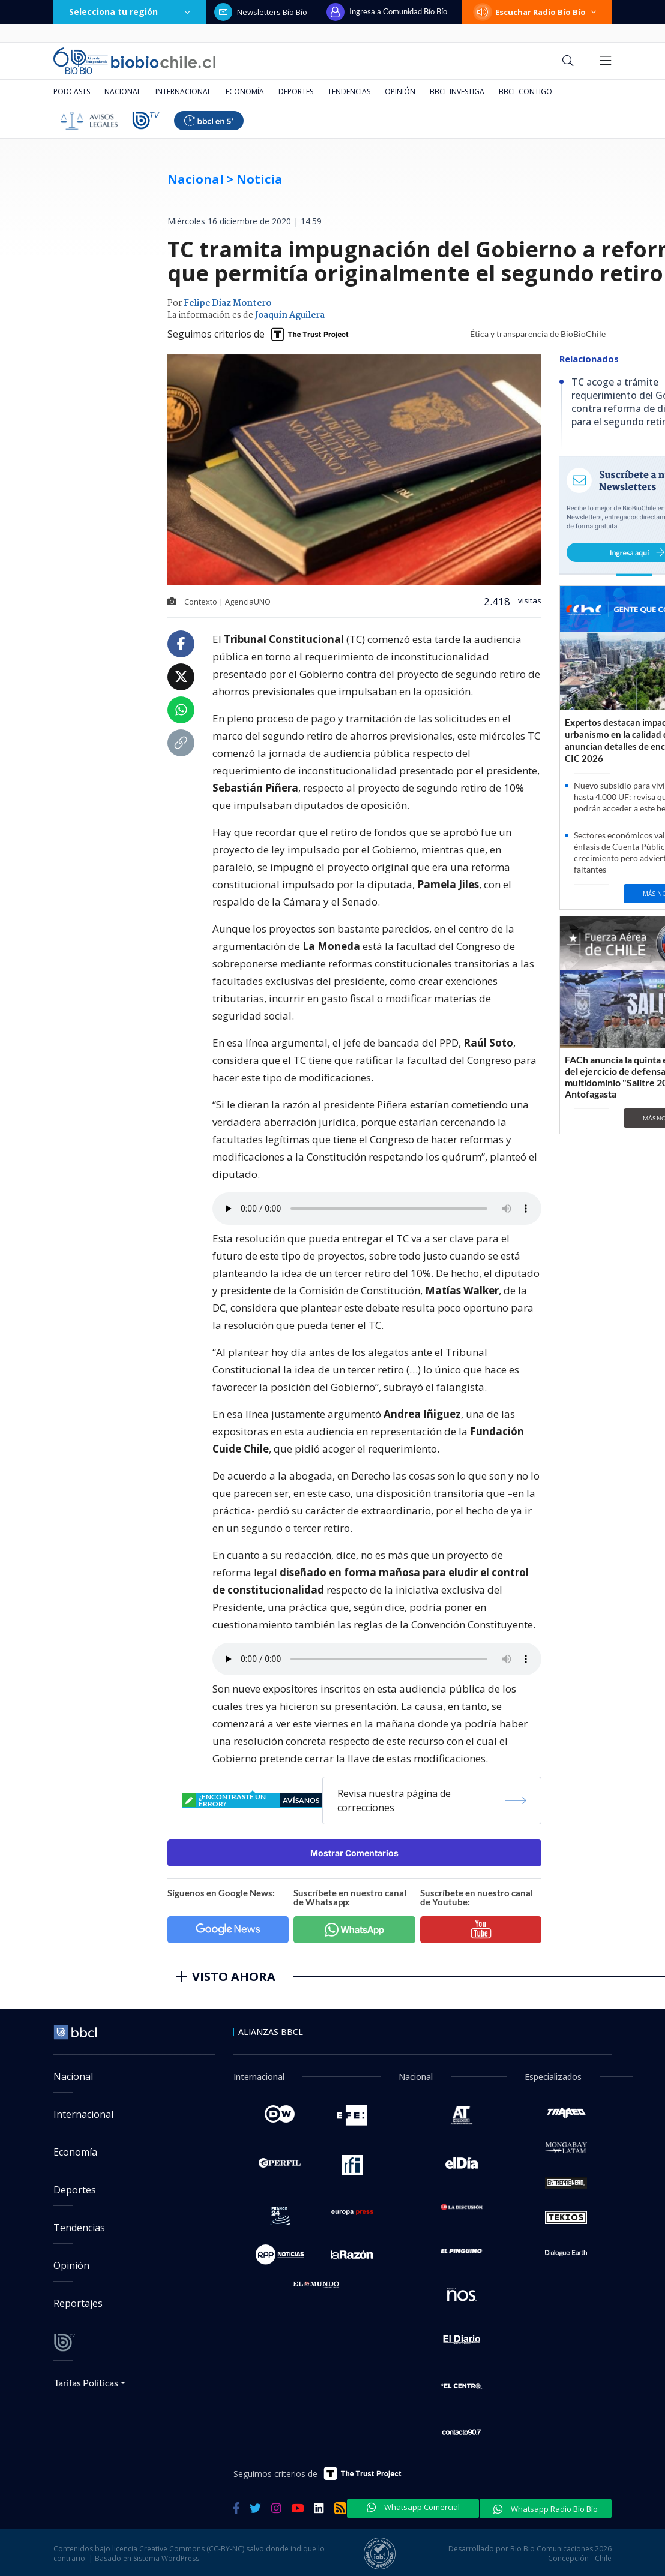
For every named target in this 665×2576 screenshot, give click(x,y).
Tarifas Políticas (86, 2382)
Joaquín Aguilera (290, 315)
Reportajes (78, 2303)
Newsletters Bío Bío (260, 12)
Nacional (122, 91)
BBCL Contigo (525, 91)
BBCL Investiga (457, 91)
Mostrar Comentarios (354, 1853)
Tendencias (349, 91)
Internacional (183, 91)
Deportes (295, 91)
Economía (245, 91)
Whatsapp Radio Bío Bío (545, 2508)
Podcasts (71, 91)
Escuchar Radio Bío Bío (536, 12)
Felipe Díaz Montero (227, 303)
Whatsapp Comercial (413, 2507)
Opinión (400, 91)
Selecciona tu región (129, 11)
